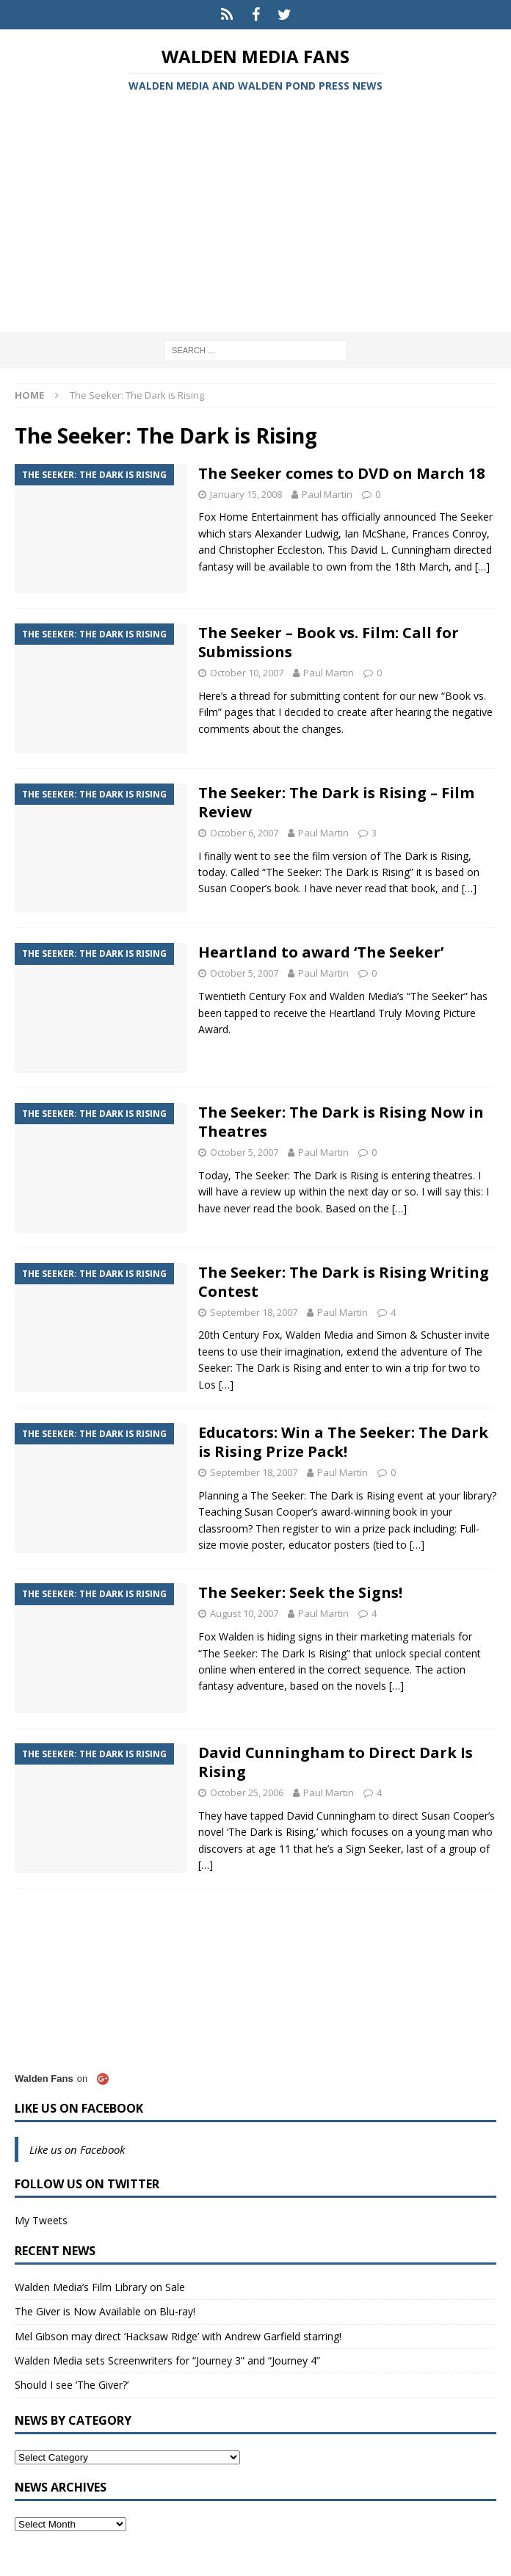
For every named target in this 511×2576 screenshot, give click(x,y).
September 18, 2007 (253, 1312)
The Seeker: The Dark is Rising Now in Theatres (341, 1121)
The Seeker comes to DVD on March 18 (341, 473)
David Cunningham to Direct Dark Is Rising (335, 1762)
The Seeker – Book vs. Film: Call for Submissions (328, 642)
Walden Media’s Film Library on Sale (100, 2287)
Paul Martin (327, 494)
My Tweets (41, 2220)
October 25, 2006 (246, 1792)
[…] (482, 567)
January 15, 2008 (246, 494)
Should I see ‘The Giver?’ (71, 2385)
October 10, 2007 (246, 672)
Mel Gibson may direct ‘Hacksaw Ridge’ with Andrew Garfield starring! (178, 2336)
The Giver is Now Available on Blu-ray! (105, 2311)
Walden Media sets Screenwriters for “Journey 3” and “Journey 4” (167, 2360)
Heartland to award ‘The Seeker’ (320, 952)
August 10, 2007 (244, 1613)
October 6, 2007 (244, 832)
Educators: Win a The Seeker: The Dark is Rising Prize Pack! (343, 1441)
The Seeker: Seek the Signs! (300, 1592)
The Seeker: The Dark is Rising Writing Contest (343, 1281)
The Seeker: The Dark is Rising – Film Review (336, 802)
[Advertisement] (255, 215)
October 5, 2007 (244, 973)
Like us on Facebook (79, 2108)
